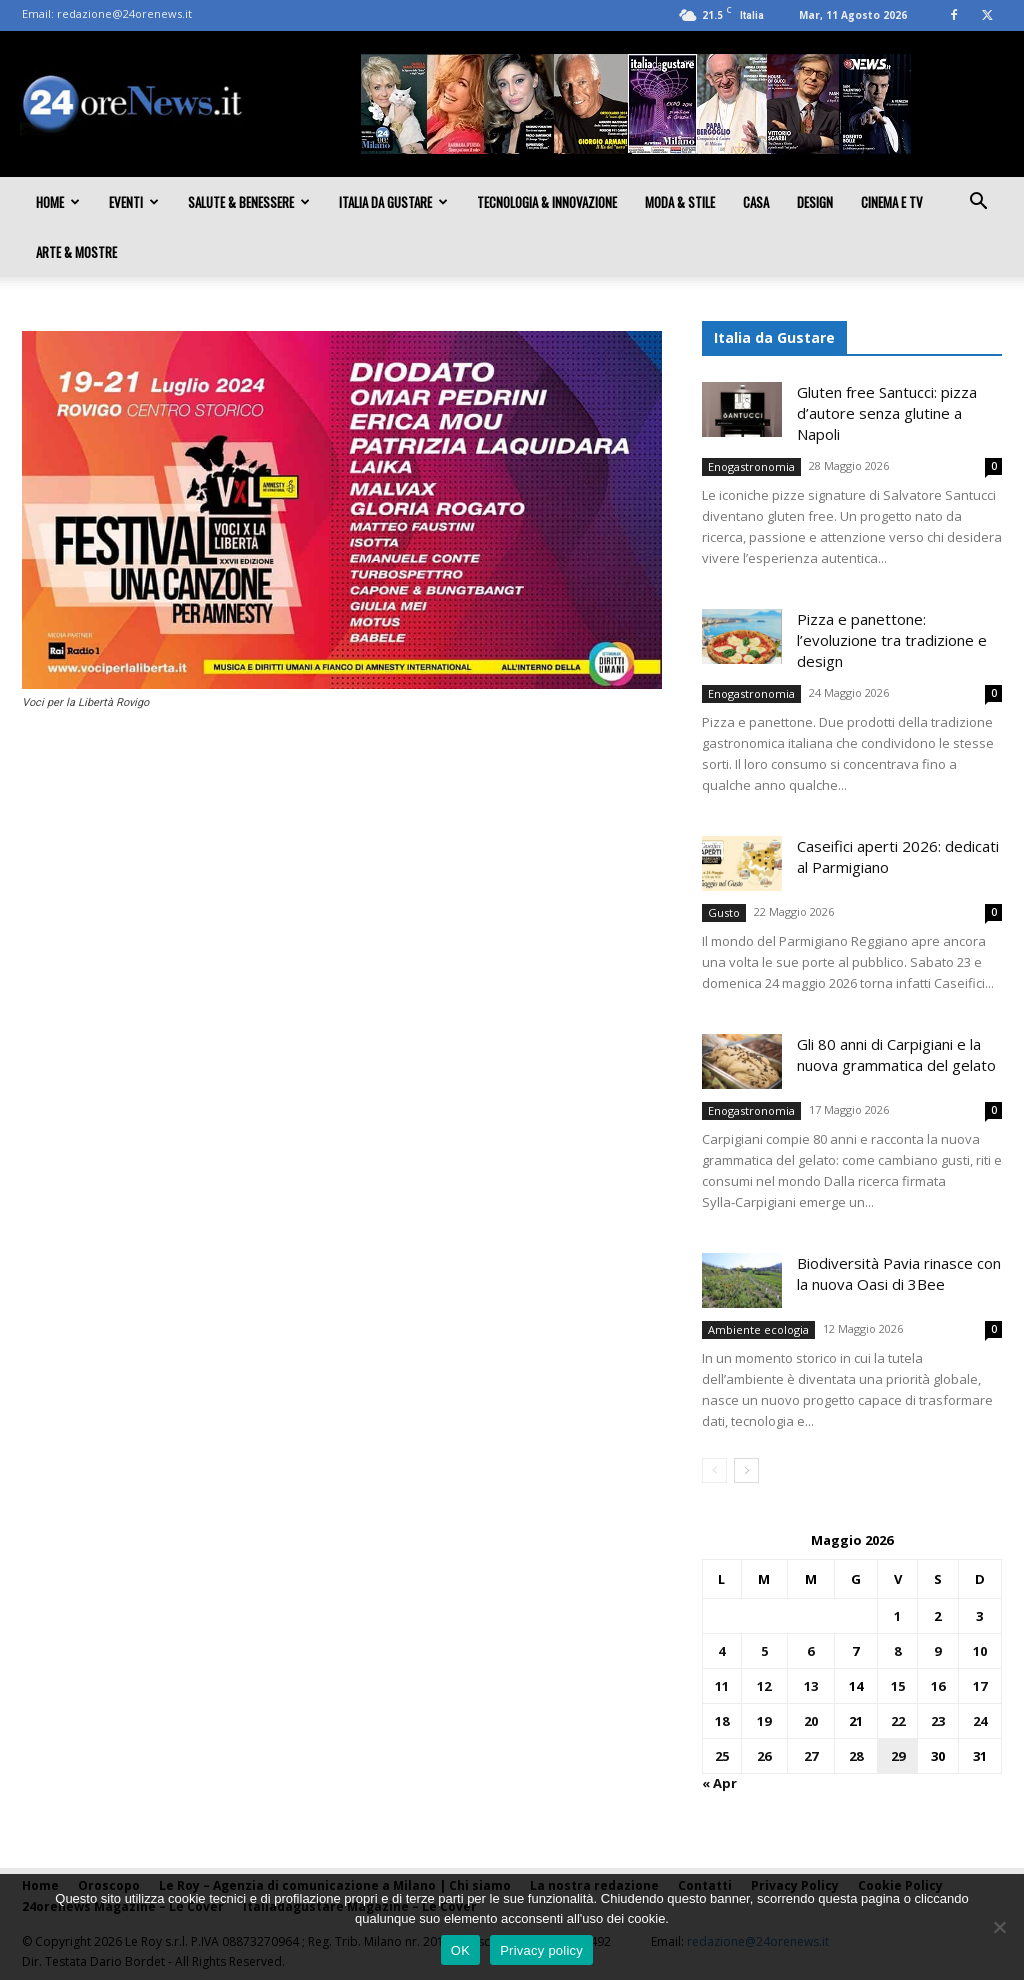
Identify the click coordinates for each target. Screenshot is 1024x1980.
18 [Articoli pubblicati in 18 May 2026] (722, 1721)
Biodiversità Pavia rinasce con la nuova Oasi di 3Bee (899, 1273)
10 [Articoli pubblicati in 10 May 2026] (980, 1651)
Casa (756, 202)
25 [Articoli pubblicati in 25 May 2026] (722, 1756)
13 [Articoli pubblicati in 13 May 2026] (811, 1686)
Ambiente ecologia (758, 1329)
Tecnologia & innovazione (547, 202)
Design (815, 202)
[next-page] (746, 1470)
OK (460, 1950)
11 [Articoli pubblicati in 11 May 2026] (722, 1686)
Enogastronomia (751, 466)
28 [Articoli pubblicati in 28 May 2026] (856, 1756)
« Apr (719, 1783)
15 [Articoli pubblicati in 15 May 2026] (898, 1686)
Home (58, 202)
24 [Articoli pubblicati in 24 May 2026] (980, 1721)
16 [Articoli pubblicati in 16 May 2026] (938, 1686)
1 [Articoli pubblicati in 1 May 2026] (897, 1616)
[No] (999, 1927)
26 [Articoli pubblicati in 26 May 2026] (764, 1756)
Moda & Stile (680, 202)
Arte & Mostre (76, 252)
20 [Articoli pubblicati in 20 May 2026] (811, 1721)
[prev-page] (714, 1470)
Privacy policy (541, 1950)
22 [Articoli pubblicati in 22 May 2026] (898, 1721)
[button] (978, 203)
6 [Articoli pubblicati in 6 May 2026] (810, 1651)
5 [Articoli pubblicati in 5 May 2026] (764, 1651)
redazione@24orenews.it (124, 13)
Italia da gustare (393, 202)
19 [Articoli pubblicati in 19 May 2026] (764, 1721)
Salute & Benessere (249, 202)
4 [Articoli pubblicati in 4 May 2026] (721, 1651)
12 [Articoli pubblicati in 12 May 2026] (764, 1686)
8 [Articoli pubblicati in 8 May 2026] (897, 1651)
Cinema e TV (892, 202)
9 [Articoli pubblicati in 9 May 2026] (937, 1651)
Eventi (134, 202)
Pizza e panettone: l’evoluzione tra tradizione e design (892, 640)
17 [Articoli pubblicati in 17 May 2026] (980, 1686)
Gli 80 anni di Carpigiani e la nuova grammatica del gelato (896, 1054)
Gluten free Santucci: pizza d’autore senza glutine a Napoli (887, 413)
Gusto (724, 912)
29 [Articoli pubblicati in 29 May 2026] (898, 1756)
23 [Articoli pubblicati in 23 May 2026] (938, 1721)
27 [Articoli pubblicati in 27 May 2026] (811, 1756)
